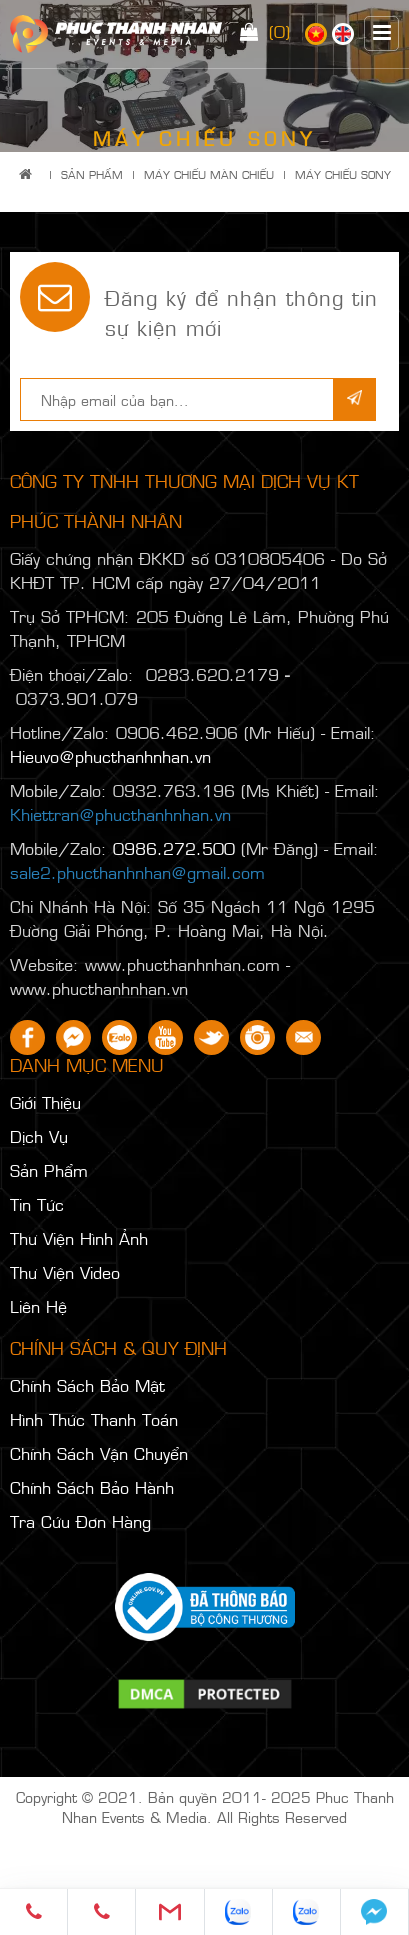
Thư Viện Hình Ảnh (79, 1238)
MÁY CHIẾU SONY (343, 174)
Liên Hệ (38, 1306)
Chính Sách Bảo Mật (87, 1385)
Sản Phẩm (92, 174)
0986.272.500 (174, 848)
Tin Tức (37, 1204)
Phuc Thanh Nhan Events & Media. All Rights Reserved (228, 1806)
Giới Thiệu (45, 1102)
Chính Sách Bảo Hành (92, 1487)
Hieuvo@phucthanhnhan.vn (110, 756)
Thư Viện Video (65, 1272)
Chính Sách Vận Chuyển (99, 1453)
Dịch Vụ (39, 1136)
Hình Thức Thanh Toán (94, 1419)
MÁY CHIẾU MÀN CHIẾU (209, 174)
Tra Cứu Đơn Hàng (80, 1521)
